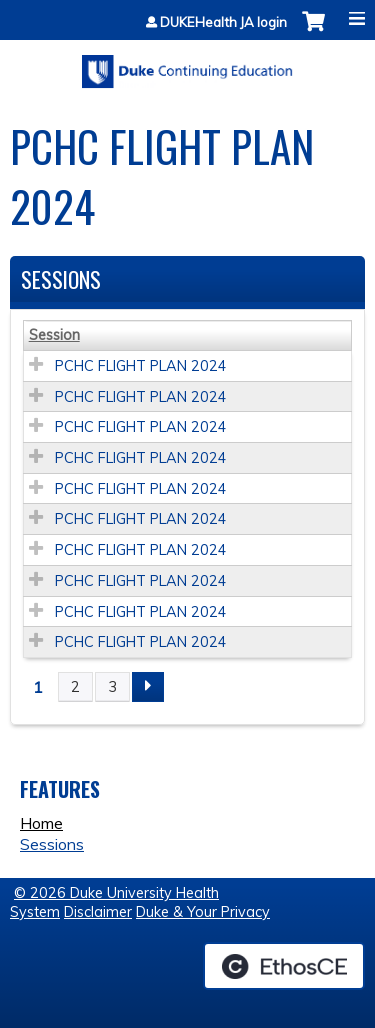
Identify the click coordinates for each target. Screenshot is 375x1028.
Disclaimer (98, 912)
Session (54, 335)
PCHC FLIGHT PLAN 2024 (141, 366)
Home (41, 823)
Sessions (52, 844)
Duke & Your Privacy (203, 912)
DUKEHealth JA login (223, 22)
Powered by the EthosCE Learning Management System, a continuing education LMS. (284, 966)
